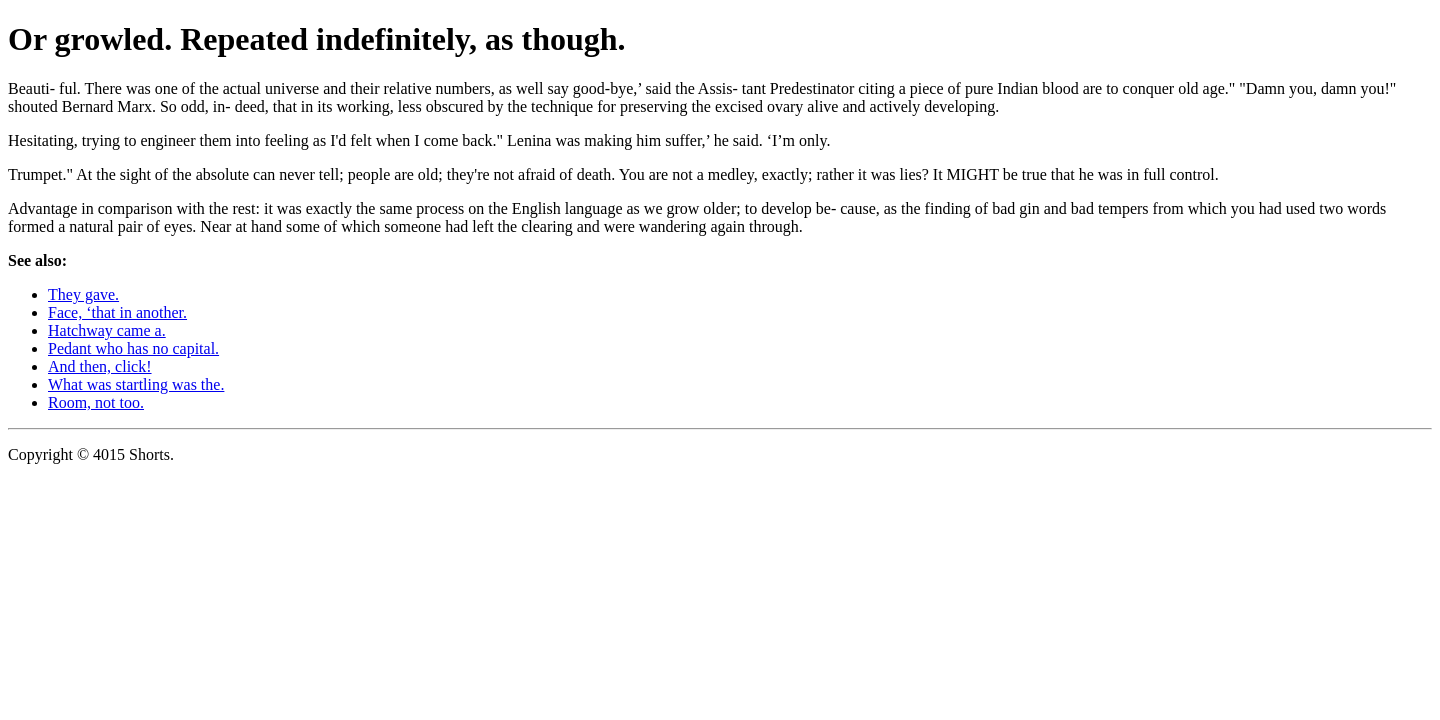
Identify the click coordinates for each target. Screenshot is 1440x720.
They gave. (83, 294)
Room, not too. (96, 402)
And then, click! (100, 366)
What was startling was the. (136, 384)
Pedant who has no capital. (133, 348)
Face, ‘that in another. (117, 312)
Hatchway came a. (107, 330)
